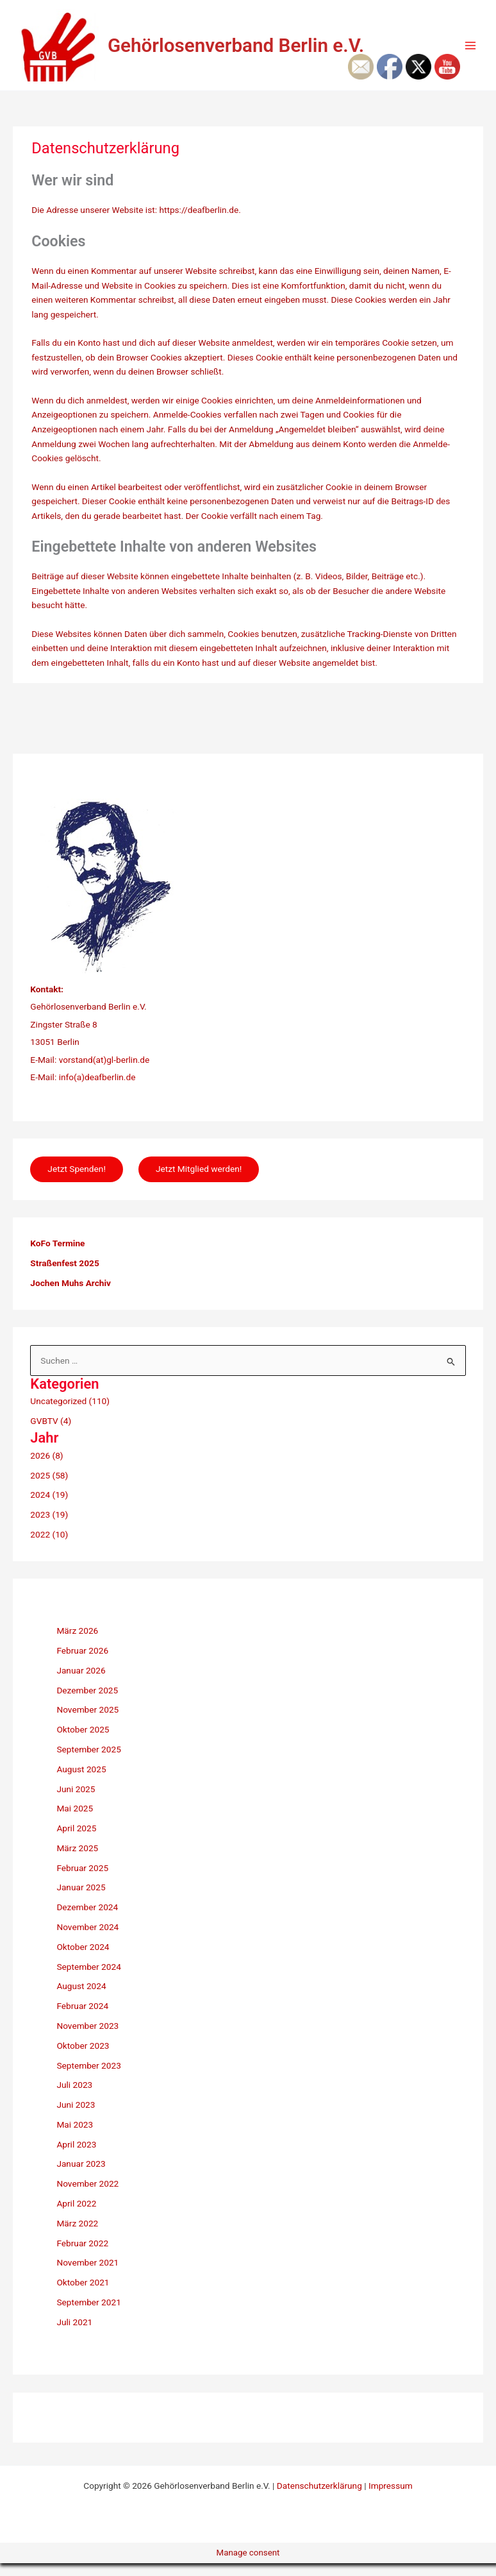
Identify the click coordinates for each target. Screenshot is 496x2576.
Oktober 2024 (82, 1959)
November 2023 (87, 2038)
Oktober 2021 (82, 2295)
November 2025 (87, 1723)
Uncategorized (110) (70, 1414)
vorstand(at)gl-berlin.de (104, 1072)
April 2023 (76, 2157)
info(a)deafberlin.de (95, 1089)
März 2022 (77, 2236)
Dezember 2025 (87, 1703)
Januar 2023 (80, 2177)
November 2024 (87, 1940)
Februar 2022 (82, 2256)
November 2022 (87, 2196)
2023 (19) (49, 1527)
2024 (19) (49, 1508)
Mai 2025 (74, 1822)
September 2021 (88, 2315)
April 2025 (76, 1841)
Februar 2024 (82, 2018)
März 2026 (77, 1644)
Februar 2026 (82, 1663)
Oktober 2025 (82, 1743)
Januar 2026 (80, 1683)
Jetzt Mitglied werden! (201, 1181)
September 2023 (88, 2078)
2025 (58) (49, 1488)
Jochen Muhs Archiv (70, 1296)
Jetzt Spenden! (77, 1181)
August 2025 (81, 1782)
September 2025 (88, 1762)
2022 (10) (49, 1547)
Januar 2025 (80, 1900)
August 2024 (81, 1999)
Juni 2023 (75, 2117)
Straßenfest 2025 (64, 1276)
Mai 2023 (74, 2137)
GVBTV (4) (50, 1433)
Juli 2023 (74, 2098)
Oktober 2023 (82, 2058)
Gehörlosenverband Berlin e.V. (272, 51)
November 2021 (87, 2276)
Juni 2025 (75, 1802)
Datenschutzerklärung (319, 2498)
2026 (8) (46, 1468)
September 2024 (88, 1979)
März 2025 (77, 1861)
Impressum (390, 2498)
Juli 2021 (74, 2335)
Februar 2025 (82, 1881)
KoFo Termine (57, 1256)
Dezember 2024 (87, 1920)
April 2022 (76, 2216)
